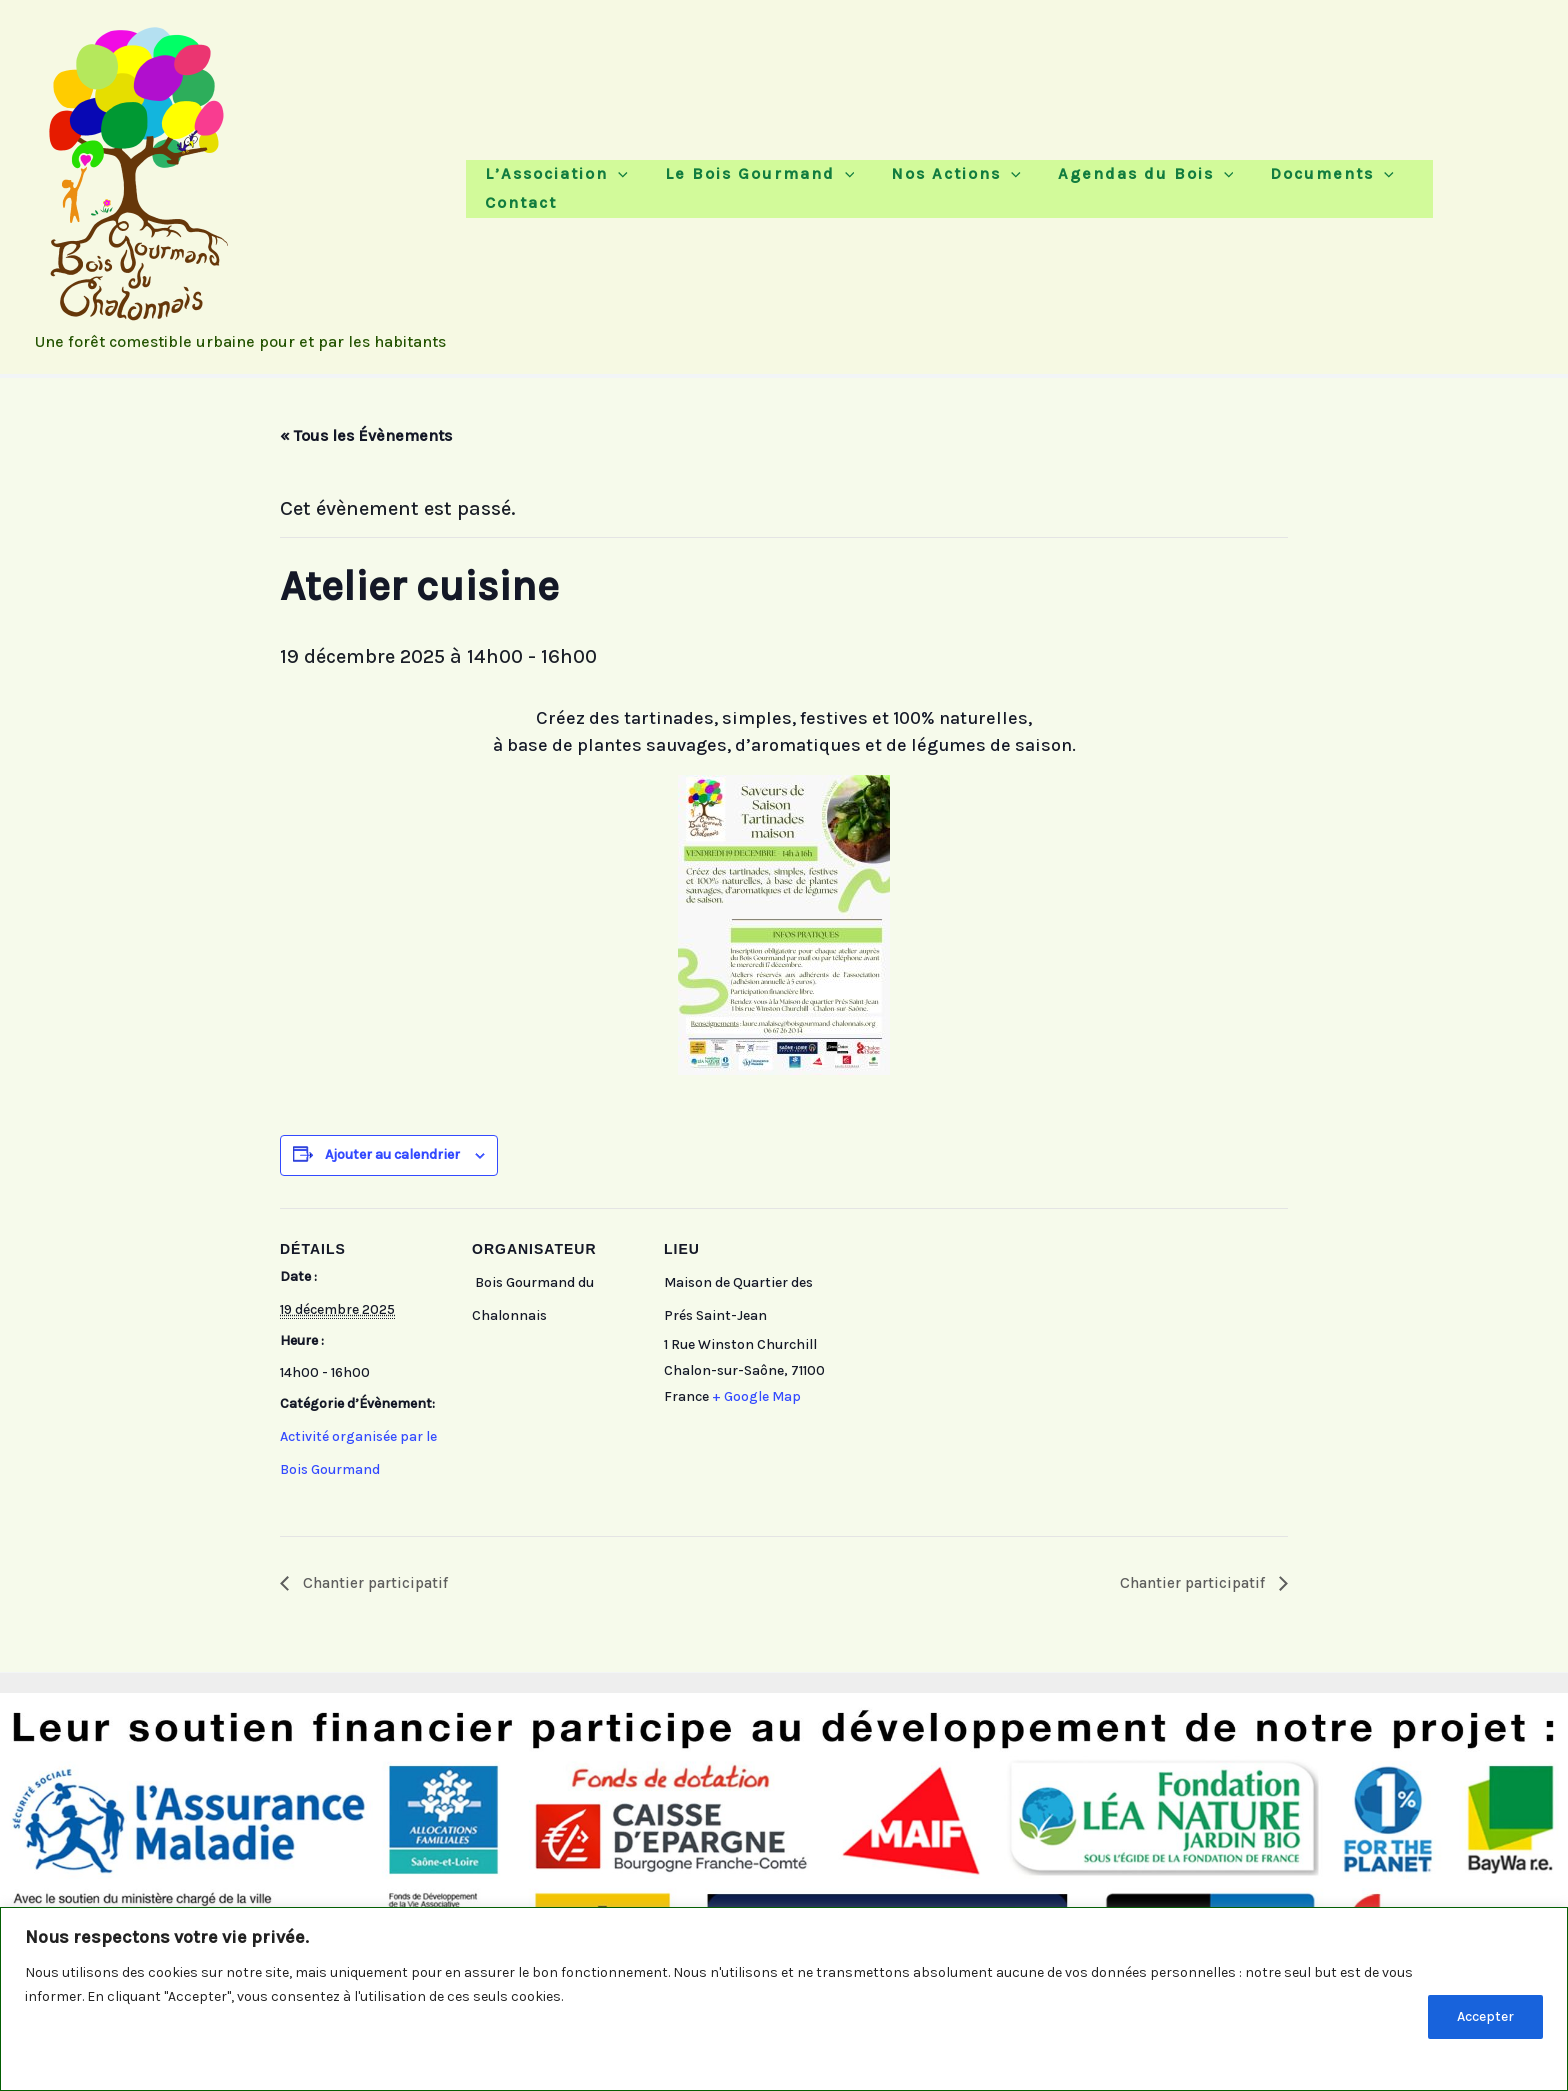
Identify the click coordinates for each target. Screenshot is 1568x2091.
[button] (623, 184)
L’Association (561, 184)
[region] (784, 1999)
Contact (1392, 184)
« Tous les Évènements (366, 435)
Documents (1273, 184)
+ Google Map (756, 1396)
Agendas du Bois (1103, 184)
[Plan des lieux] (961, 1345)
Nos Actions (929, 184)
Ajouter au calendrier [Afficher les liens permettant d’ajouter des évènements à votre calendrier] (392, 1154)
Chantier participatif (377, 1582)
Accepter (1485, 2016)
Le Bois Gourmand (749, 184)
